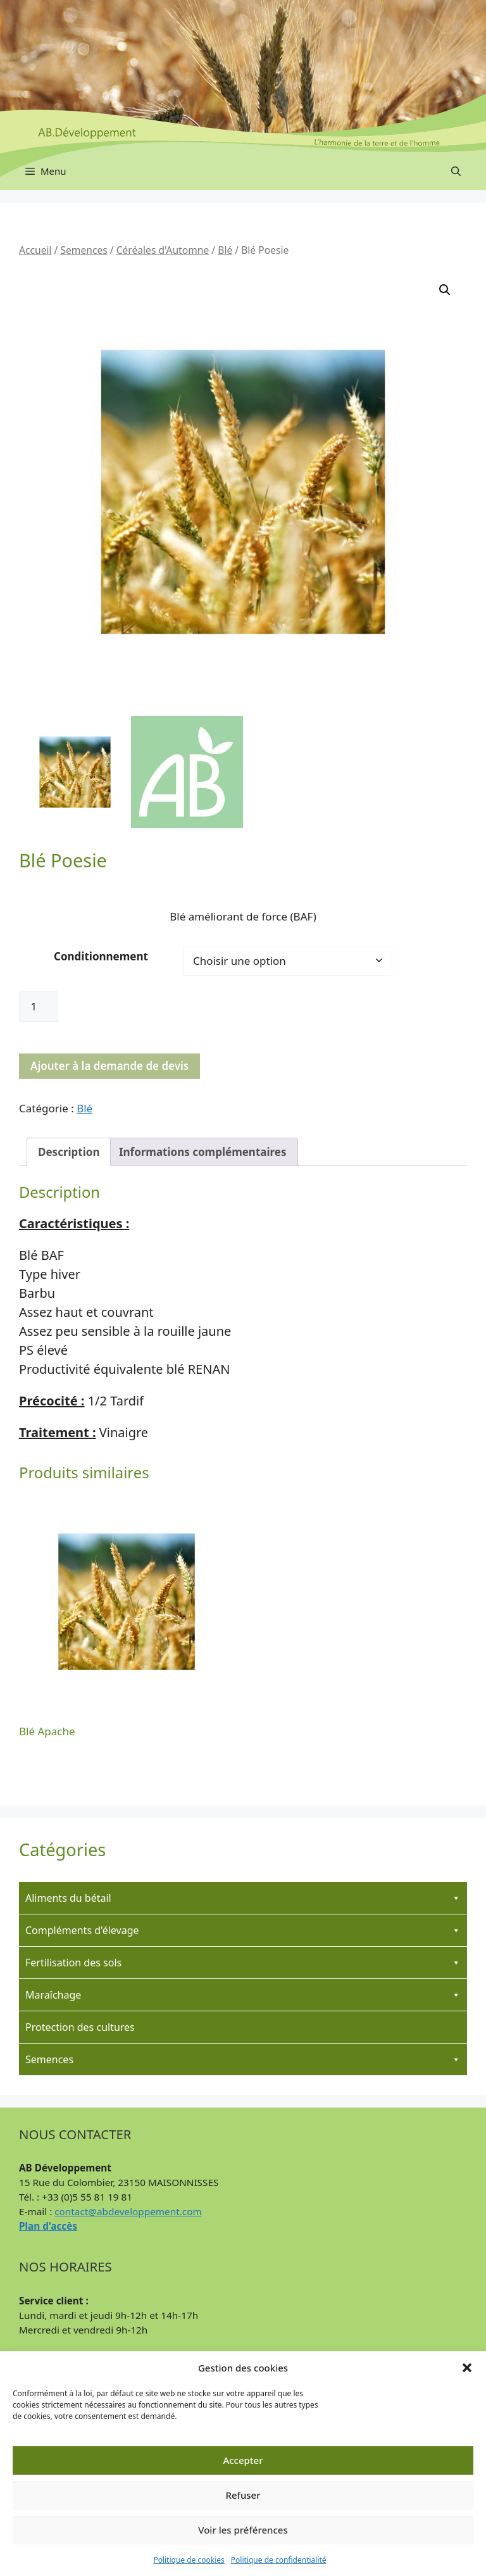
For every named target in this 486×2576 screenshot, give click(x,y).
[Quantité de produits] (38, 1006)
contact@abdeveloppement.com (127, 2211)
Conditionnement (101, 956)
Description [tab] (68, 1152)
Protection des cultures (80, 2027)
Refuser (242, 2495)
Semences (83, 250)
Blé (225, 250)
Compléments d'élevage (243, 1930)
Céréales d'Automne (162, 250)
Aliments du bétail (243, 1898)
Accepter (243, 2460)
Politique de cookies (188, 2559)
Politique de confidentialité (279, 2559)
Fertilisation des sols (243, 1962)
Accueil (35, 250)
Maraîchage (243, 1995)
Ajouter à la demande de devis (109, 1066)
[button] (467, 2367)
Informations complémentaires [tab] (203, 1152)
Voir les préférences (242, 2529)
